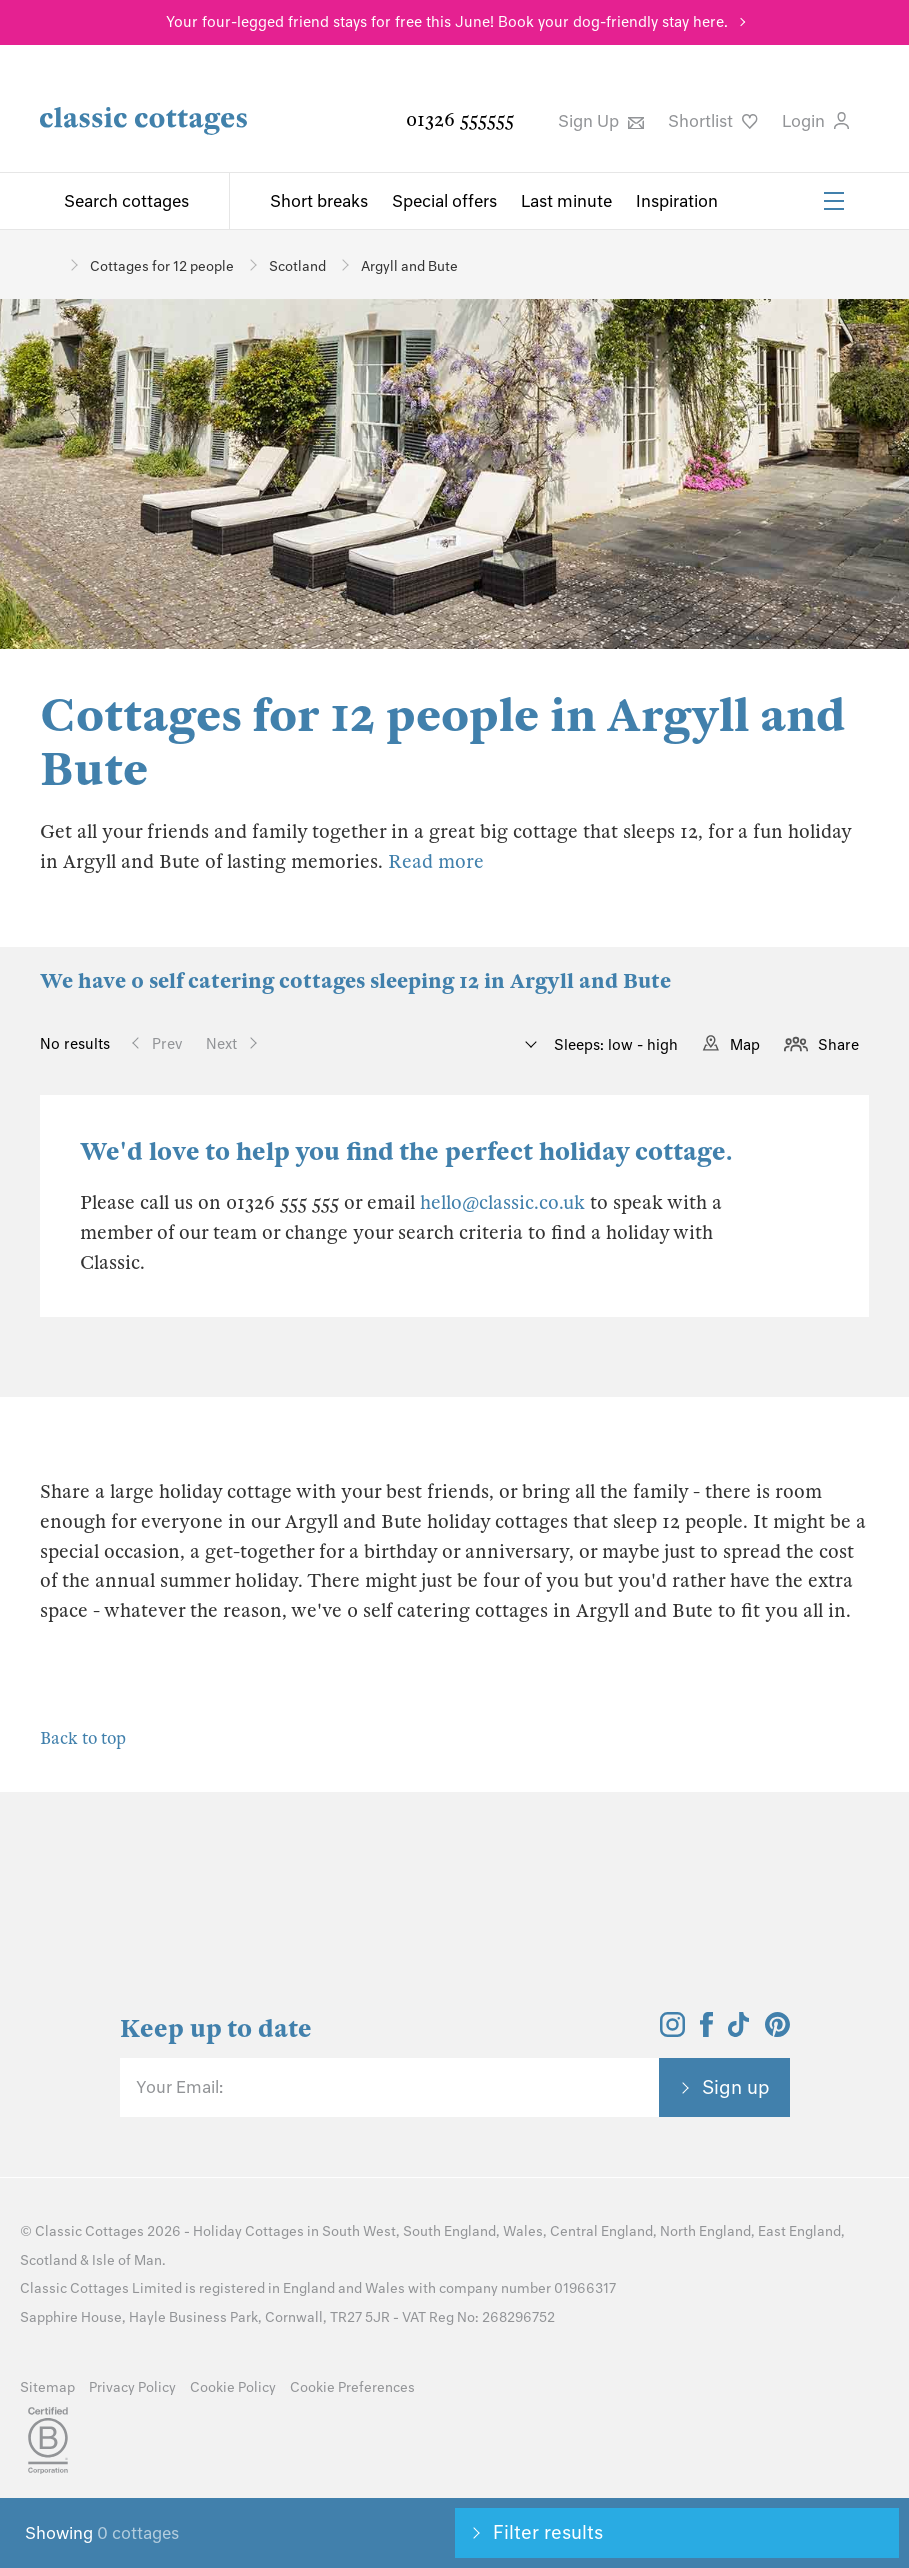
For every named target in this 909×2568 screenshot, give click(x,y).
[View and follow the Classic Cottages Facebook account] (706, 2031)
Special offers (444, 201)
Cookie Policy (233, 2387)
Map (745, 1045)
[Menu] (834, 201)
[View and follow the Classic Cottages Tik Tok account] (739, 2031)
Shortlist (713, 121)
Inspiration (677, 201)
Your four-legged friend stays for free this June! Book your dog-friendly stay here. (447, 22)
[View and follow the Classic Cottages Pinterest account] (777, 2031)
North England (705, 2231)
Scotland (48, 2260)
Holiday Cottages (248, 2231)
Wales (523, 2231)
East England (799, 2231)
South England (449, 2231)
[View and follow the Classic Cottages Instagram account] (672, 2031)
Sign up (736, 2087)
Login (815, 121)
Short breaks (319, 201)
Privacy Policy (132, 2387)
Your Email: (179, 2087)
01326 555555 (460, 119)
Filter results (548, 2532)
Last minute (566, 201)
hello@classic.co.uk (502, 1202)
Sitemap (47, 2387)
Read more (436, 861)
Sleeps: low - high (614, 1045)
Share (838, 1045)
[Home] (47, 264)
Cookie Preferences (352, 2387)
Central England (601, 2231)
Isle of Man (127, 2260)
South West (359, 2231)
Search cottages (126, 201)
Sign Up (601, 121)
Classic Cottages (89, 2231)
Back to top (83, 1738)
